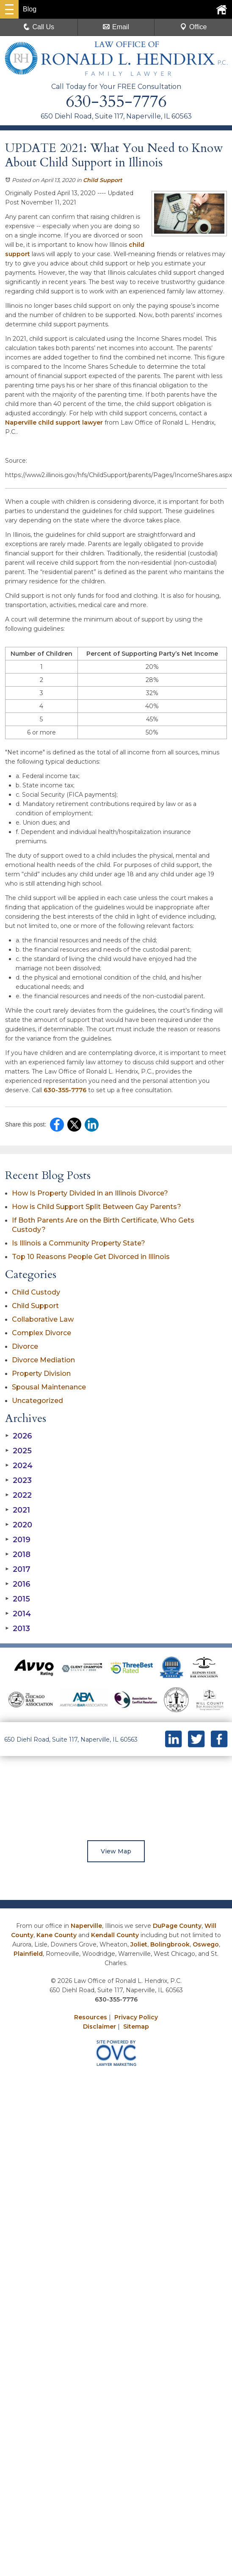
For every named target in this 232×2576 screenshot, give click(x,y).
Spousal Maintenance (49, 1387)
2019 (17, 1539)
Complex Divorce (41, 1333)
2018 (17, 1554)
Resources (90, 2017)
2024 (19, 1465)
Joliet (138, 1944)
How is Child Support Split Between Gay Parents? (96, 1207)
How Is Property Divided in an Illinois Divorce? (90, 1193)
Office (193, 26)
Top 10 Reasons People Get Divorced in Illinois (91, 1257)
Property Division (41, 1373)
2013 (17, 1628)
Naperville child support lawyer (54, 422)
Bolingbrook (170, 1944)
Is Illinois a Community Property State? (78, 1243)
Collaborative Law (43, 1319)
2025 (18, 1451)
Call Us (39, 26)
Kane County (56, 1935)
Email (116, 26)
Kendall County (115, 1935)
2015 (17, 1599)
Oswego (206, 1944)
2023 (18, 1480)
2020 (18, 1525)
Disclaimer (99, 2026)
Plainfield (28, 1954)
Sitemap (136, 2026)
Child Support (102, 180)
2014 (18, 1614)
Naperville (86, 1926)
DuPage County (177, 1926)
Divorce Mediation (43, 1360)
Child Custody (36, 1292)
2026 (18, 1436)
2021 (17, 1510)
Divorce (25, 1346)
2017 (17, 1569)
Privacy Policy (136, 2017)
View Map (116, 1851)
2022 (18, 1495)
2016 (17, 1584)
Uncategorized (37, 1401)
